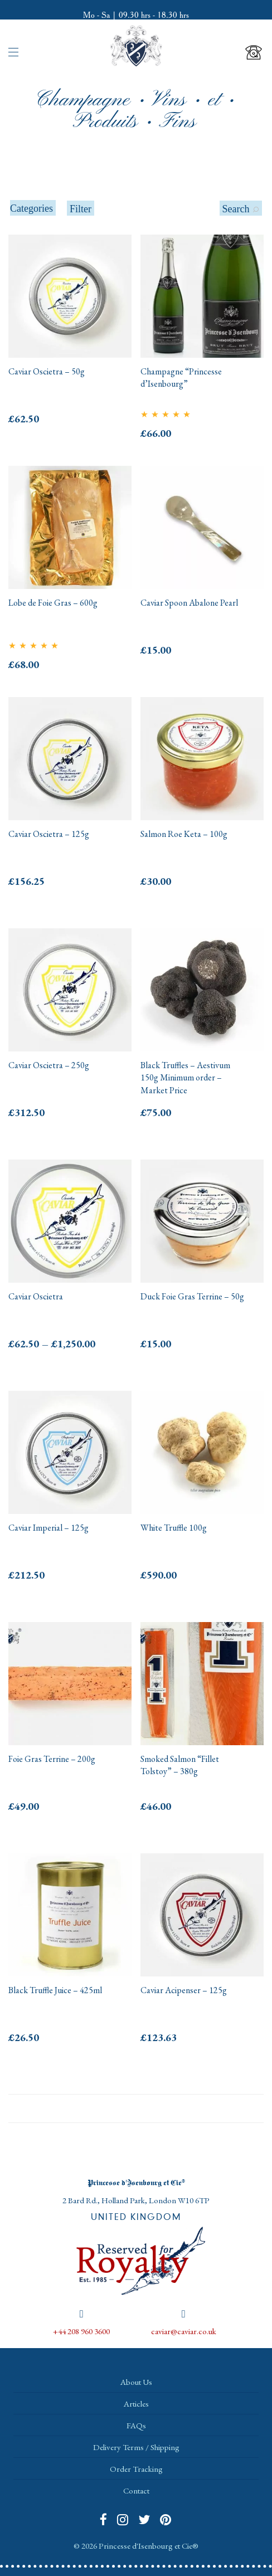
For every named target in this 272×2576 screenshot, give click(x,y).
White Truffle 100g (173, 1527)
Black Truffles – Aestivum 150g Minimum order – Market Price (185, 1077)
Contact (136, 2490)
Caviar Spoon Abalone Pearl (189, 602)
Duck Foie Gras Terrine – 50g (192, 1296)
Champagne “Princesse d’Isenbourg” (181, 377)
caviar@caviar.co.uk (183, 2331)
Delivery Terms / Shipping (136, 2447)
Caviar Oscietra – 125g (48, 834)
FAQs (136, 2425)
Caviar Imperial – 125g (48, 1527)
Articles (136, 2403)
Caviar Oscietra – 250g (48, 1065)
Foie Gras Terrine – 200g (51, 1759)
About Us (136, 2382)
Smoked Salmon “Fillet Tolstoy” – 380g (179, 1765)
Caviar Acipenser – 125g (183, 1990)
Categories (31, 208)
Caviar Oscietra (35, 1296)
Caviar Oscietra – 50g (46, 371)
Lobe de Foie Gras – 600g (53, 602)
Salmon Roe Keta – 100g (183, 834)
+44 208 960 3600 (81, 2331)
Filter (80, 209)
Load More (136, 2108)
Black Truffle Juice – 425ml (55, 1990)
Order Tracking (136, 2468)
